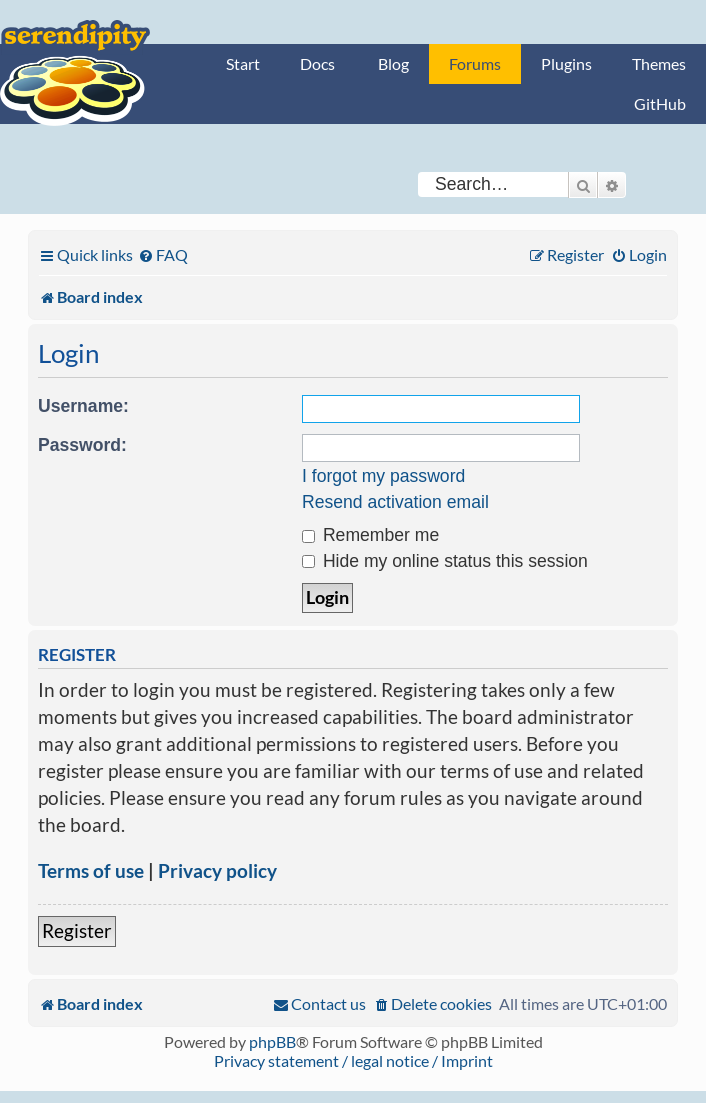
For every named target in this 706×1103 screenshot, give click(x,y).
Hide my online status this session (445, 561)
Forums (475, 63)
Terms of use (91, 870)
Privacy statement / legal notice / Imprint (353, 1060)
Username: (83, 406)
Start (243, 63)
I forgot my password (383, 476)
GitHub (660, 103)
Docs (317, 63)
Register (77, 930)
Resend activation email (395, 502)
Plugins (566, 63)
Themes (659, 63)
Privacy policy (217, 870)
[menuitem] (163, 254)
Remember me (370, 535)
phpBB (272, 1041)
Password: (82, 445)
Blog (393, 63)
